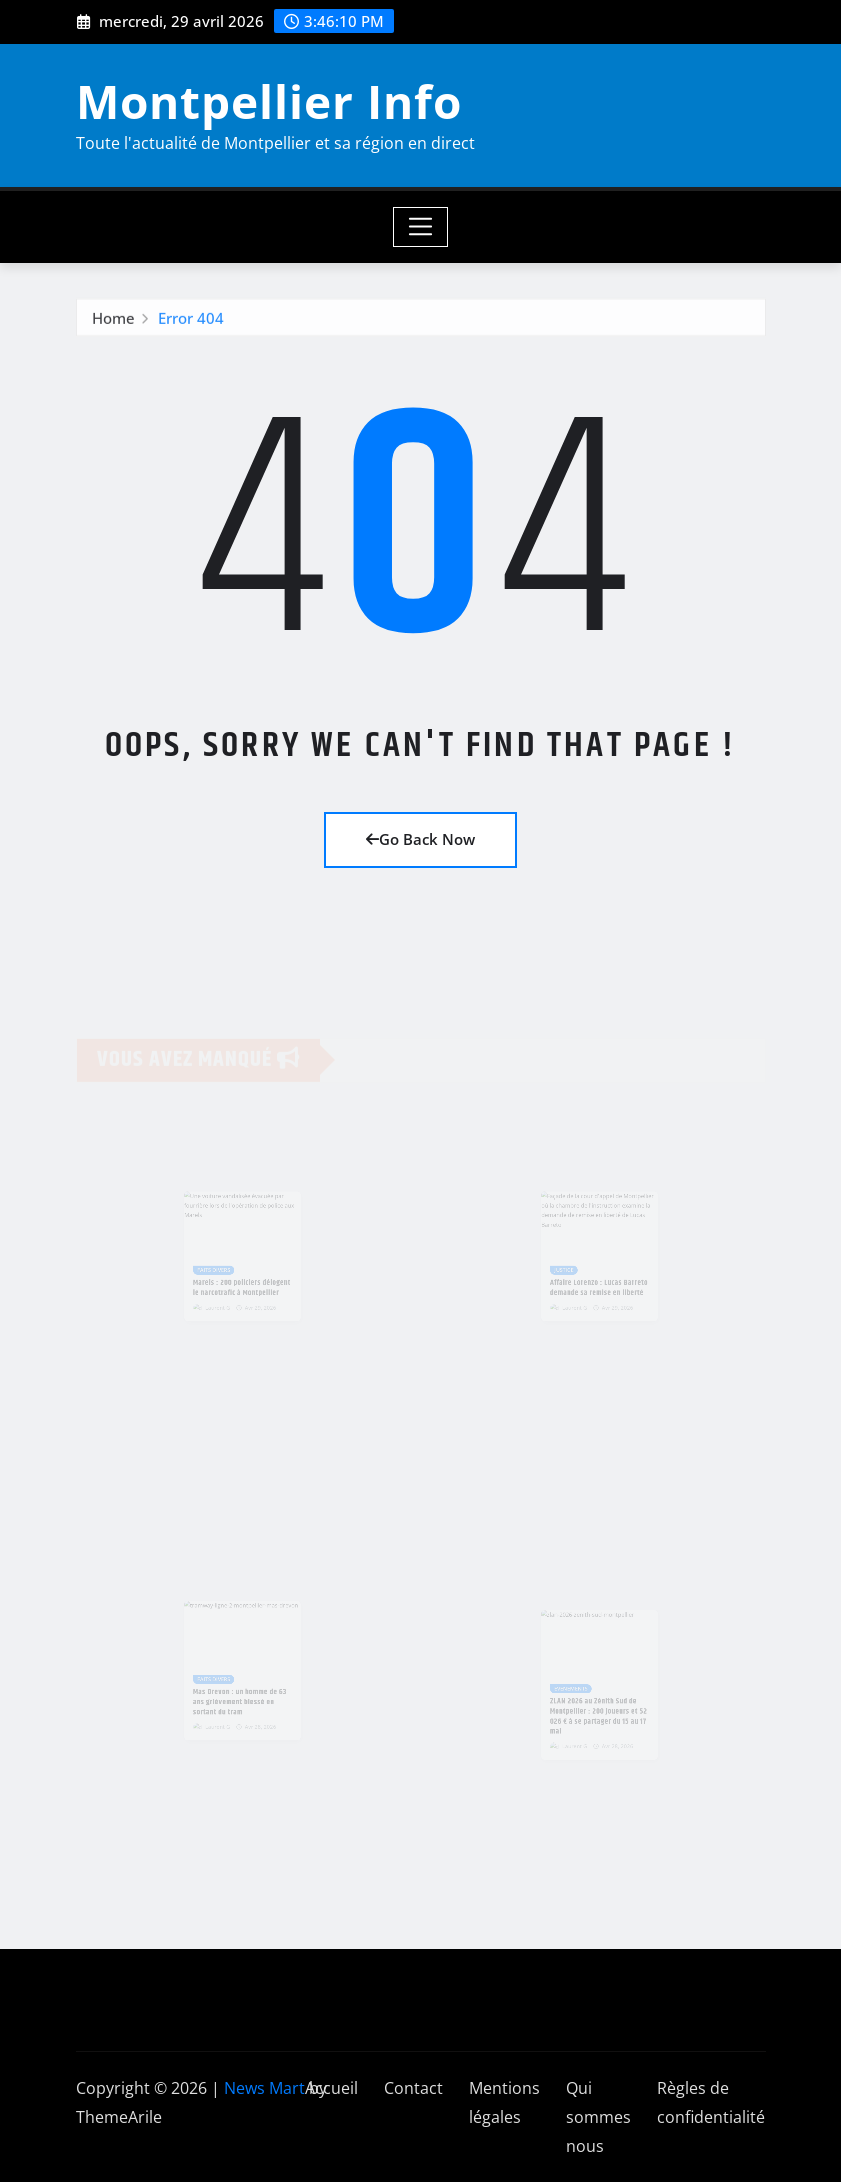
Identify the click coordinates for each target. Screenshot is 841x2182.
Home (113, 321)
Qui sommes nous (598, 2117)
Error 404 (191, 321)
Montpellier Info (269, 101)
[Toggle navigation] (420, 227)
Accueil (331, 2088)
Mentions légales (504, 2102)
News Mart (264, 2088)
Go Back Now (420, 839)
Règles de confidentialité (711, 2102)
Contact (413, 2088)
